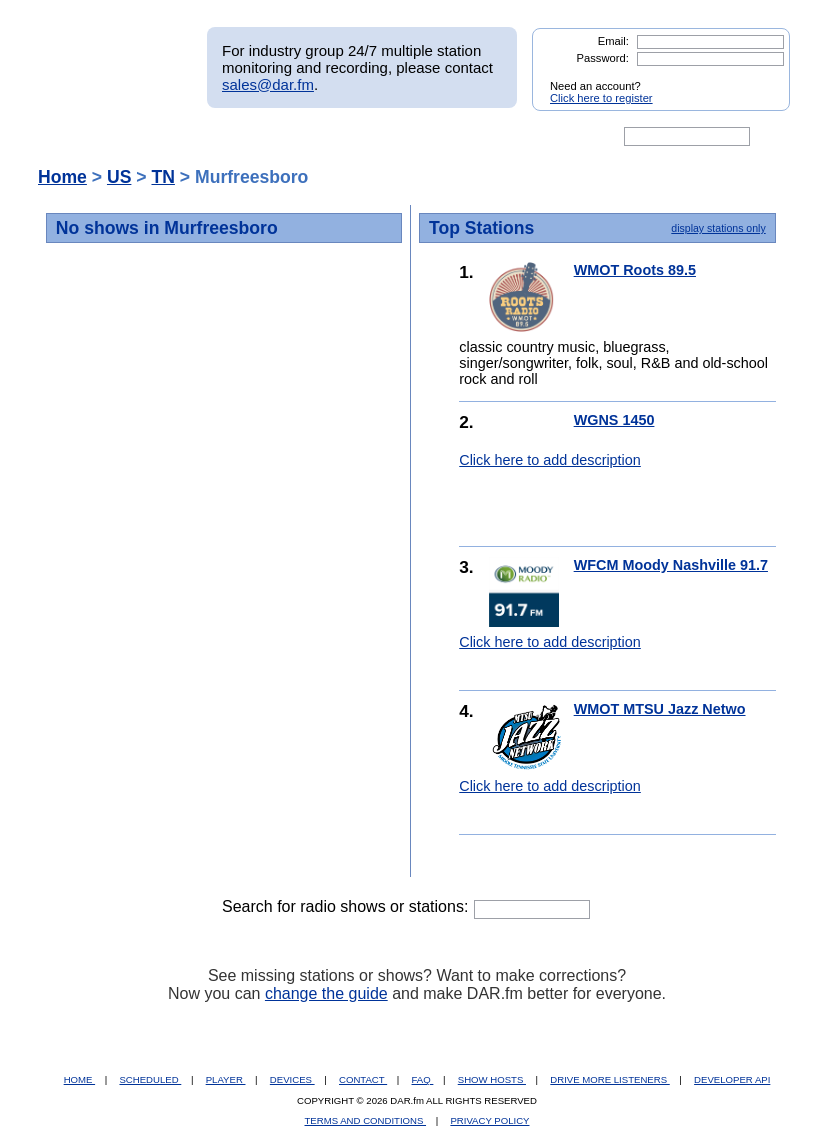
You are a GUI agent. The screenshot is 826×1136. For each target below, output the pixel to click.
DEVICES (292, 1079)
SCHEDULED (150, 1079)
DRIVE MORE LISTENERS (609, 1079)
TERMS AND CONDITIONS (366, 1120)
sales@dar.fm (268, 84)
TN (162, 177)
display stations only (718, 228)
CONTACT (363, 1079)
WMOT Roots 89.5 (635, 270)
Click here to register (601, 98)
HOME (79, 1079)
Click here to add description (550, 460)
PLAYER (226, 1079)
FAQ (423, 1079)
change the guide (326, 993)
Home (62, 177)
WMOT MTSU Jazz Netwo (660, 709)
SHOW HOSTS (492, 1079)
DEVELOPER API (732, 1079)
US (119, 177)
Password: (603, 58)
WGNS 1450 (614, 420)
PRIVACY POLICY (489, 1120)
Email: (613, 41)
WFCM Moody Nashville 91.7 (671, 565)
